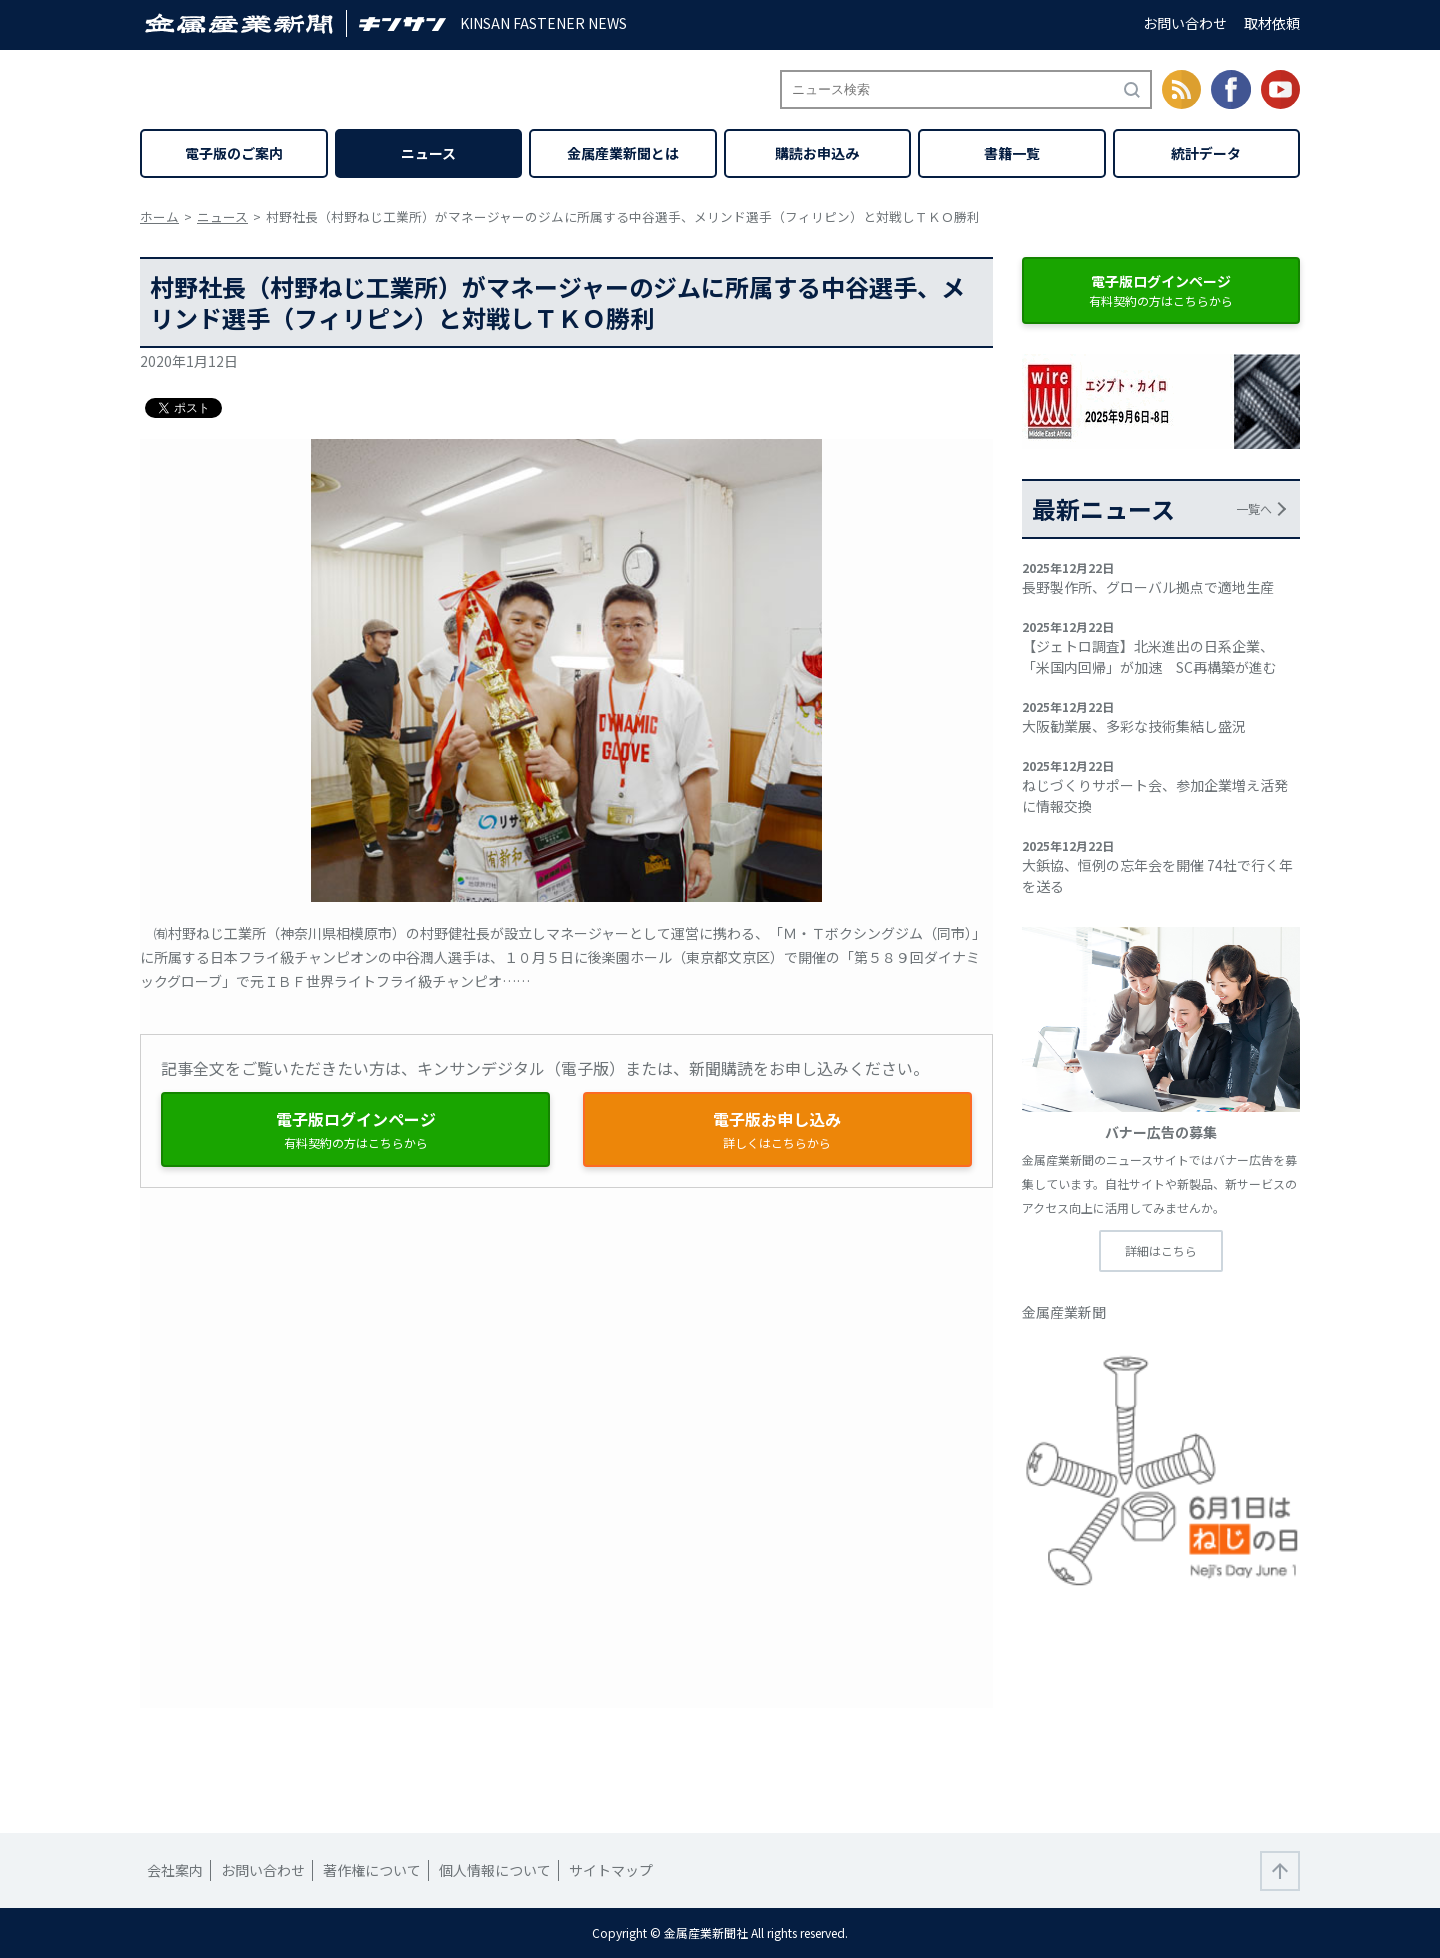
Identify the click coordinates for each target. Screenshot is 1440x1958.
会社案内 (175, 1870)
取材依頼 (1272, 23)
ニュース (428, 153)
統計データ (1206, 153)
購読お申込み (817, 153)
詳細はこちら (1161, 1250)
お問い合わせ (1185, 23)
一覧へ (1254, 508)
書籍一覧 (1012, 153)
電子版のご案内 (234, 153)
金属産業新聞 (1064, 1312)
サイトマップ (611, 1870)
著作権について (372, 1870)
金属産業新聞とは (623, 153)
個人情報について (495, 1870)
